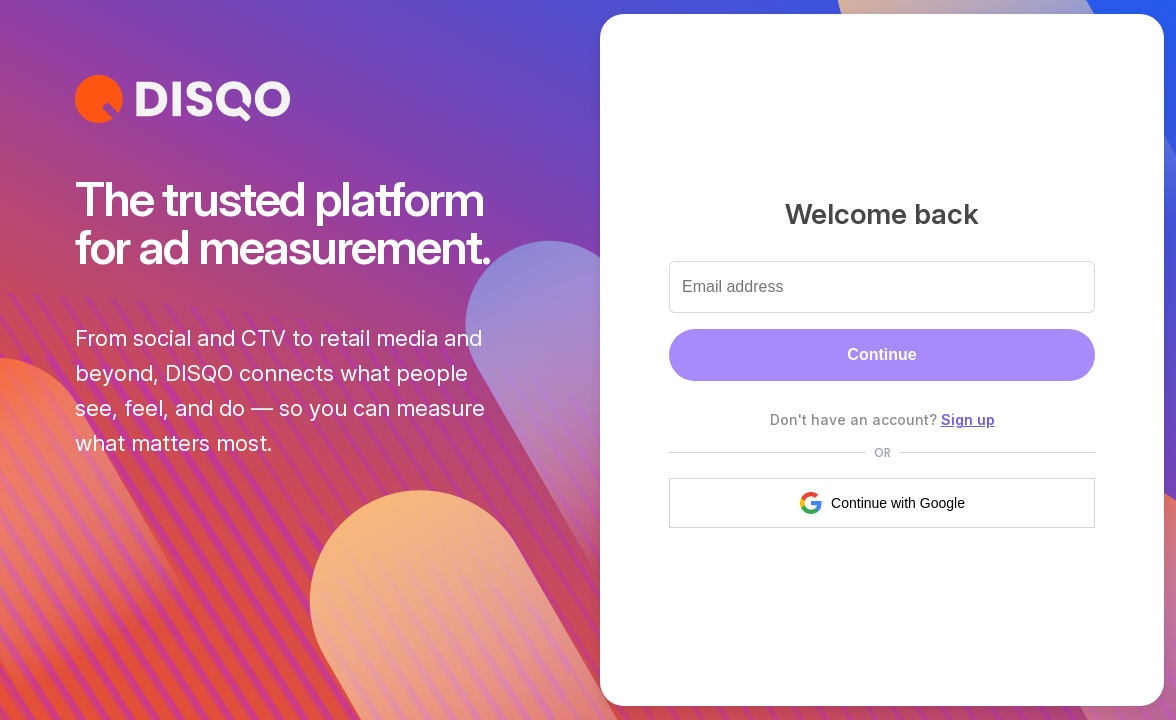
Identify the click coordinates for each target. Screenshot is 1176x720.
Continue (881, 354)
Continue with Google (882, 503)
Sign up (968, 419)
